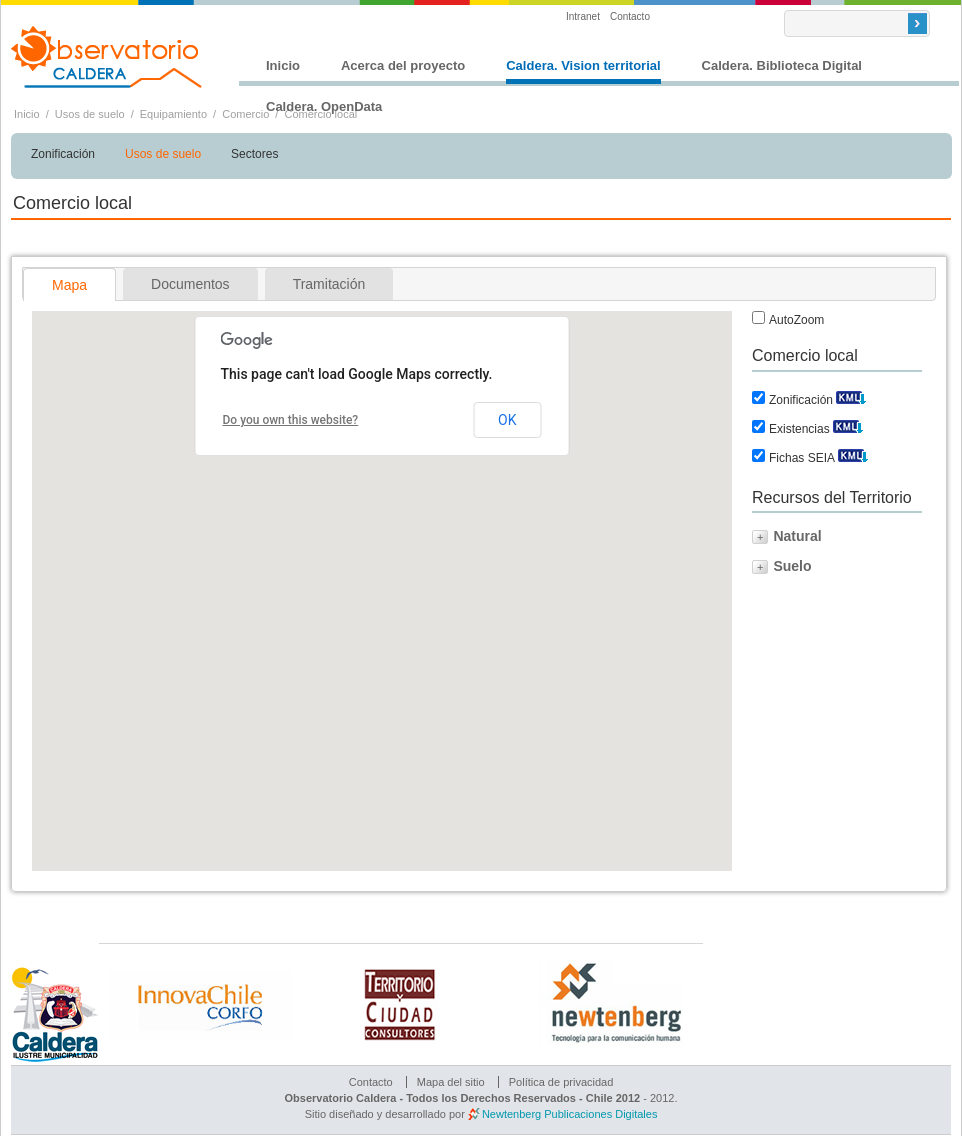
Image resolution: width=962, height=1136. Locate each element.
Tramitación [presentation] (329, 284)
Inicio (283, 65)
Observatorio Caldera (107, 57)
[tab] (69, 284)
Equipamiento (173, 114)
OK (507, 420)
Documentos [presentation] (190, 284)
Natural (797, 536)
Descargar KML (851, 395)
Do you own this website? (291, 420)
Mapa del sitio (451, 1082)
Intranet (583, 16)
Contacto (630, 16)
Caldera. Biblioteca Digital (782, 65)
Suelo (792, 566)
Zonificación (63, 154)
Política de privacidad (561, 1082)
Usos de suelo (90, 114)
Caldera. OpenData (324, 106)
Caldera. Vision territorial (583, 65)
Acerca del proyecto (403, 65)
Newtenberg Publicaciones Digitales (569, 1114)
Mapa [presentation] (69, 285)
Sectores (254, 154)
